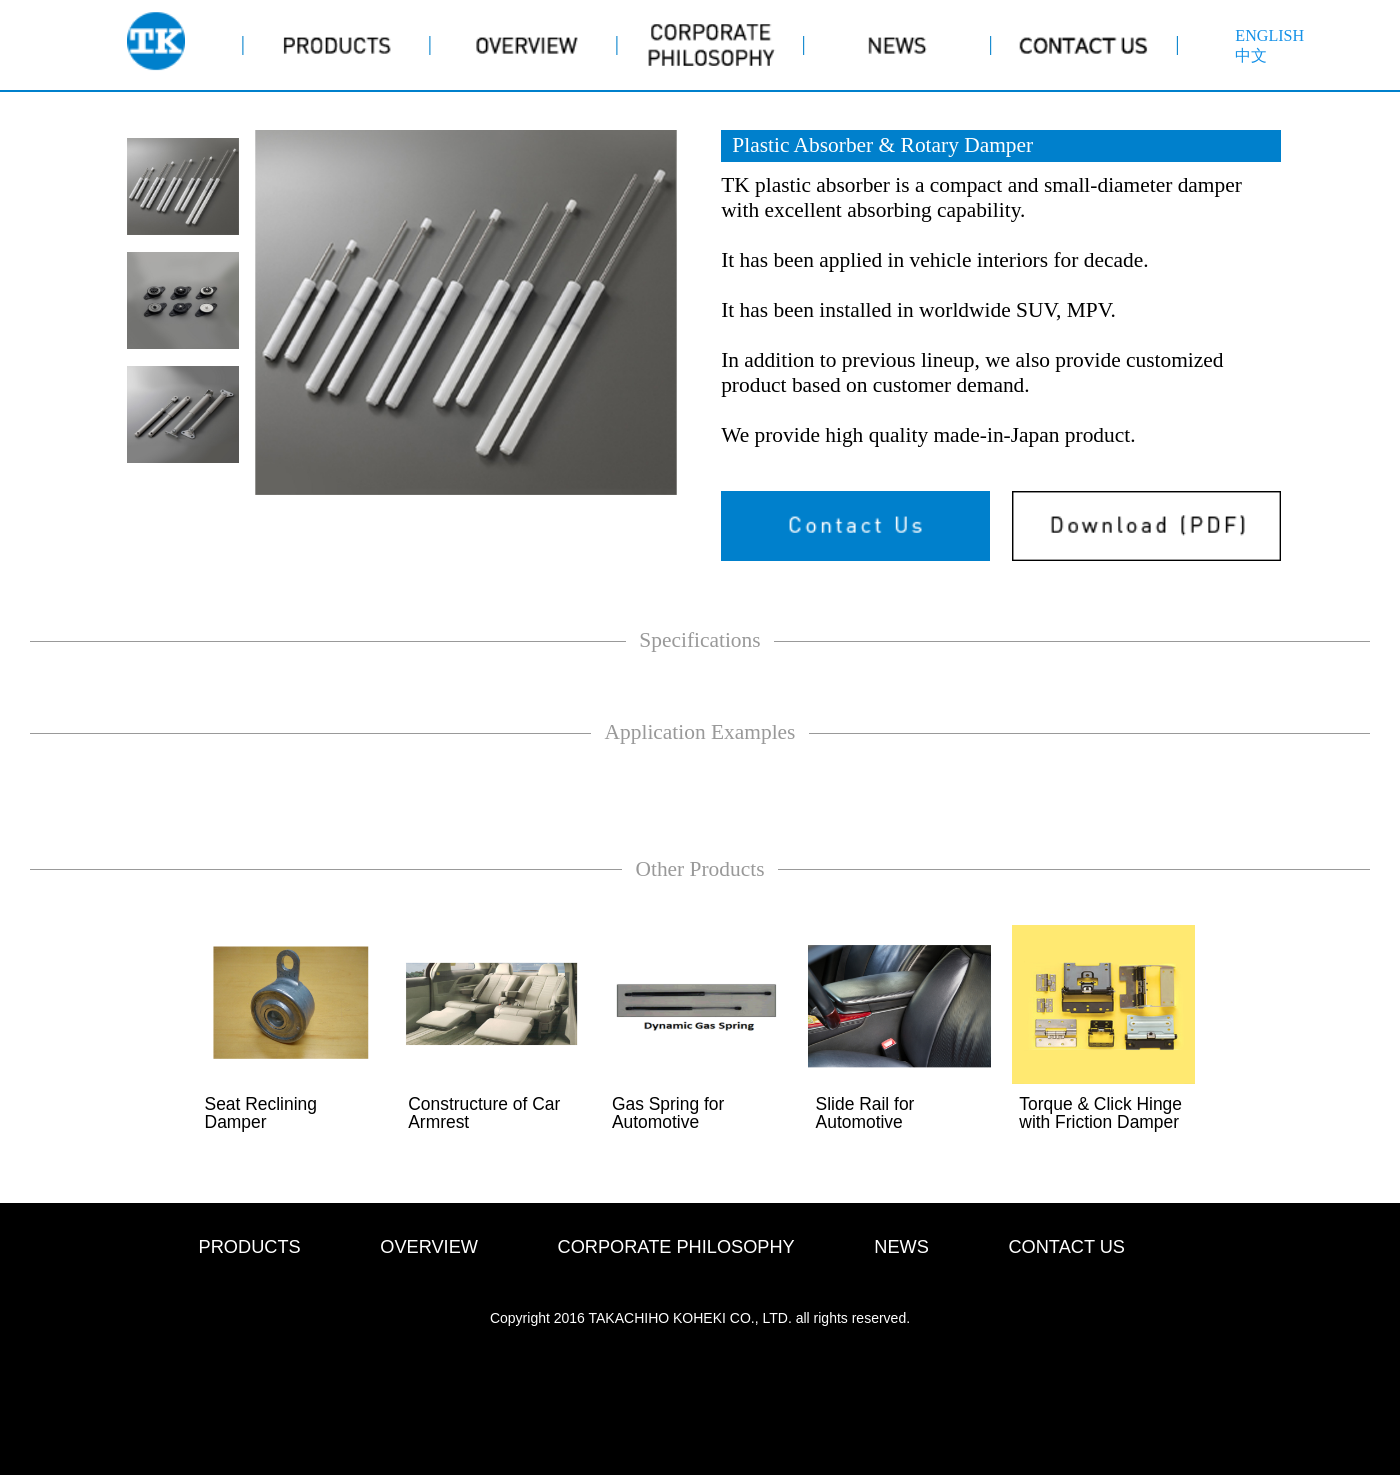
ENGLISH (1269, 35)
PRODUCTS (250, 1247)
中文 (1251, 55)
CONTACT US (1066, 1247)
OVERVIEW (429, 1247)
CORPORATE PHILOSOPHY (676, 1247)
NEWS (901, 1247)
